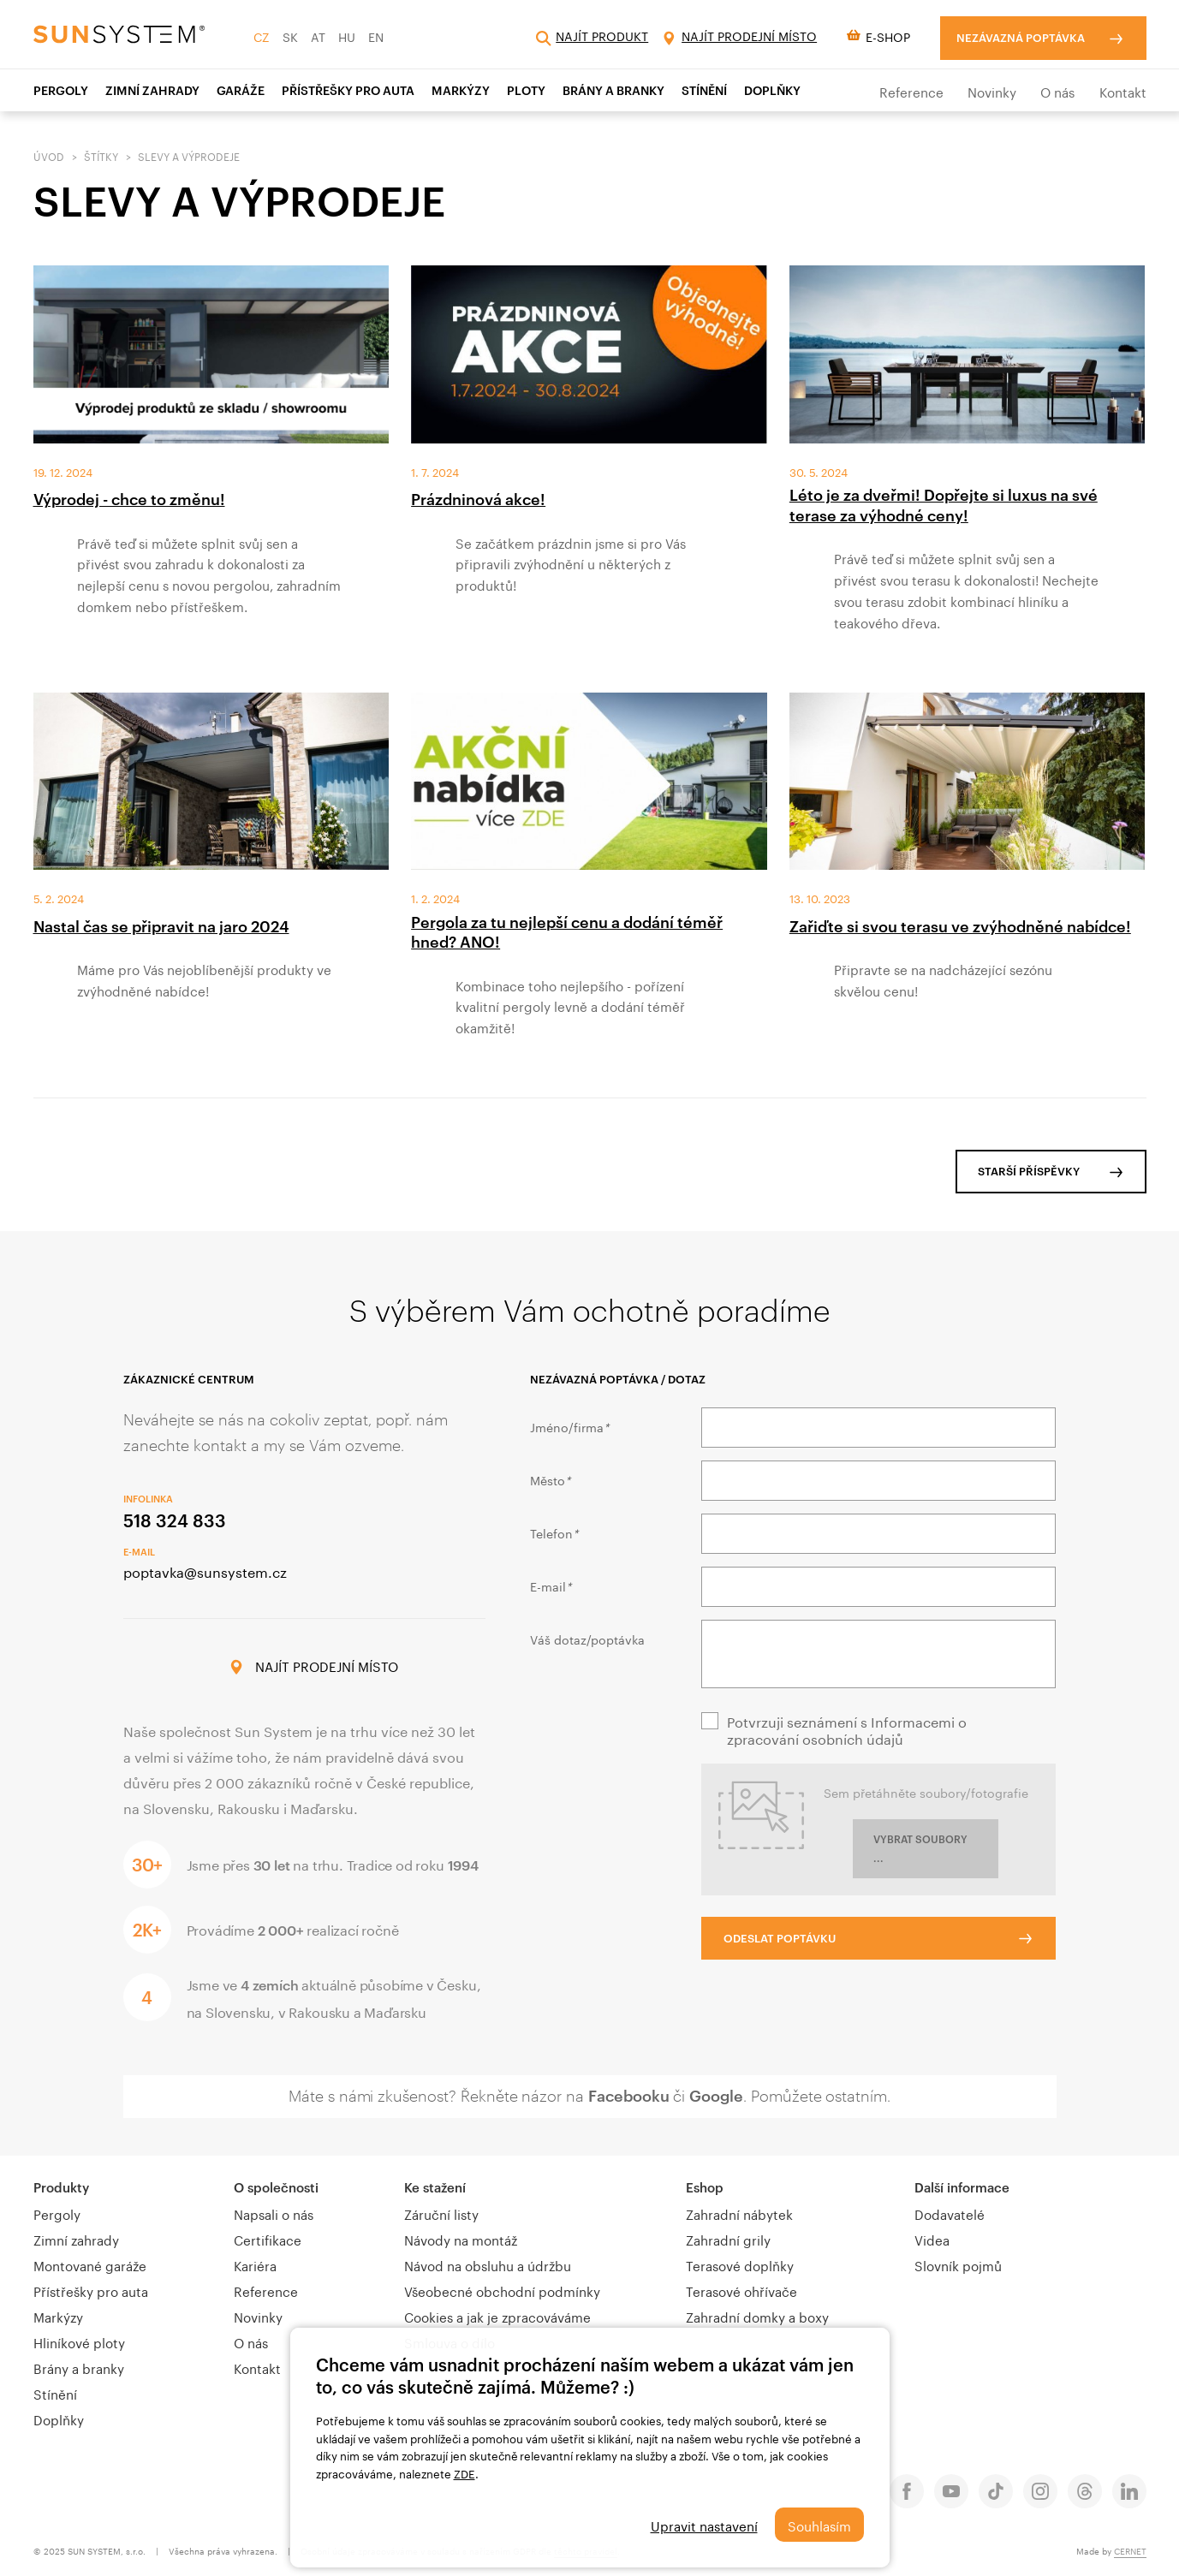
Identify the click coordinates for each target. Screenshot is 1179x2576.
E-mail (550, 1585)
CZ (261, 36)
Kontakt (1122, 90)
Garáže (241, 90)
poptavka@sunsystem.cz (205, 1570)
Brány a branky (613, 90)
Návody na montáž (460, 2238)
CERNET (1130, 2550)
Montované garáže (89, 2264)
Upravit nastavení (704, 2524)
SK (290, 36)
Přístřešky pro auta (90, 2290)
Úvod (48, 155)
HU (346, 36)
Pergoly (60, 90)
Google (716, 2095)
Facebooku (629, 2095)
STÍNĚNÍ (704, 90)
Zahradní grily (728, 2238)
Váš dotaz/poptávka (587, 1638)
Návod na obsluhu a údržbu (487, 2264)
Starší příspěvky (1029, 1171)
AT (318, 36)
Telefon (554, 1532)
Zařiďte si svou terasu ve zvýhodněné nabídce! (960, 926)
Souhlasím (819, 2524)
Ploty (526, 90)
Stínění (55, 2393)
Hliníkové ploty (79, 2341)
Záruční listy (441, 2213)
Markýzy (461, 90)
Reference (911, 90)
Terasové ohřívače (741, 2290)
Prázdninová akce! (478, 499)
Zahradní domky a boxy (757, 2315)
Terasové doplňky (740, 2264)
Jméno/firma (569, 1426)
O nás (1057, 90)
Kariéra (255, 2264)
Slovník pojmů (958, 2264)
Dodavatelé (949, 2213)
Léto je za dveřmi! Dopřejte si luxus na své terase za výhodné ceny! (943, 504)
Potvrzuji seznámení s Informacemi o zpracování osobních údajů (847, 1729)
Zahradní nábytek (739, 2213)
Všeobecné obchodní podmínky (502, 2290)
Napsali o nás (273, 2213)
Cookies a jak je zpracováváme (497, 2315)
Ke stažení (435, 2187)
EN (376, 36)
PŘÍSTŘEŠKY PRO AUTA (348, 90)
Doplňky (772, 90)
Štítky (101, 155)
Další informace (961, 2187)
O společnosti (276, 2187)
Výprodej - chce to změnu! (129, 499)
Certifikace (267, 2238)
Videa (932, 2238)
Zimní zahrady (76, 2238)
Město (550, 1479)
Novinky (992, 90)
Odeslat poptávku (779, 1938)
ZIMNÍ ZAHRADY (152, 90)
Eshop (704, 2187)
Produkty (61, 2187)
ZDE (464, 2472)
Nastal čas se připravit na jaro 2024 (161, 926)
